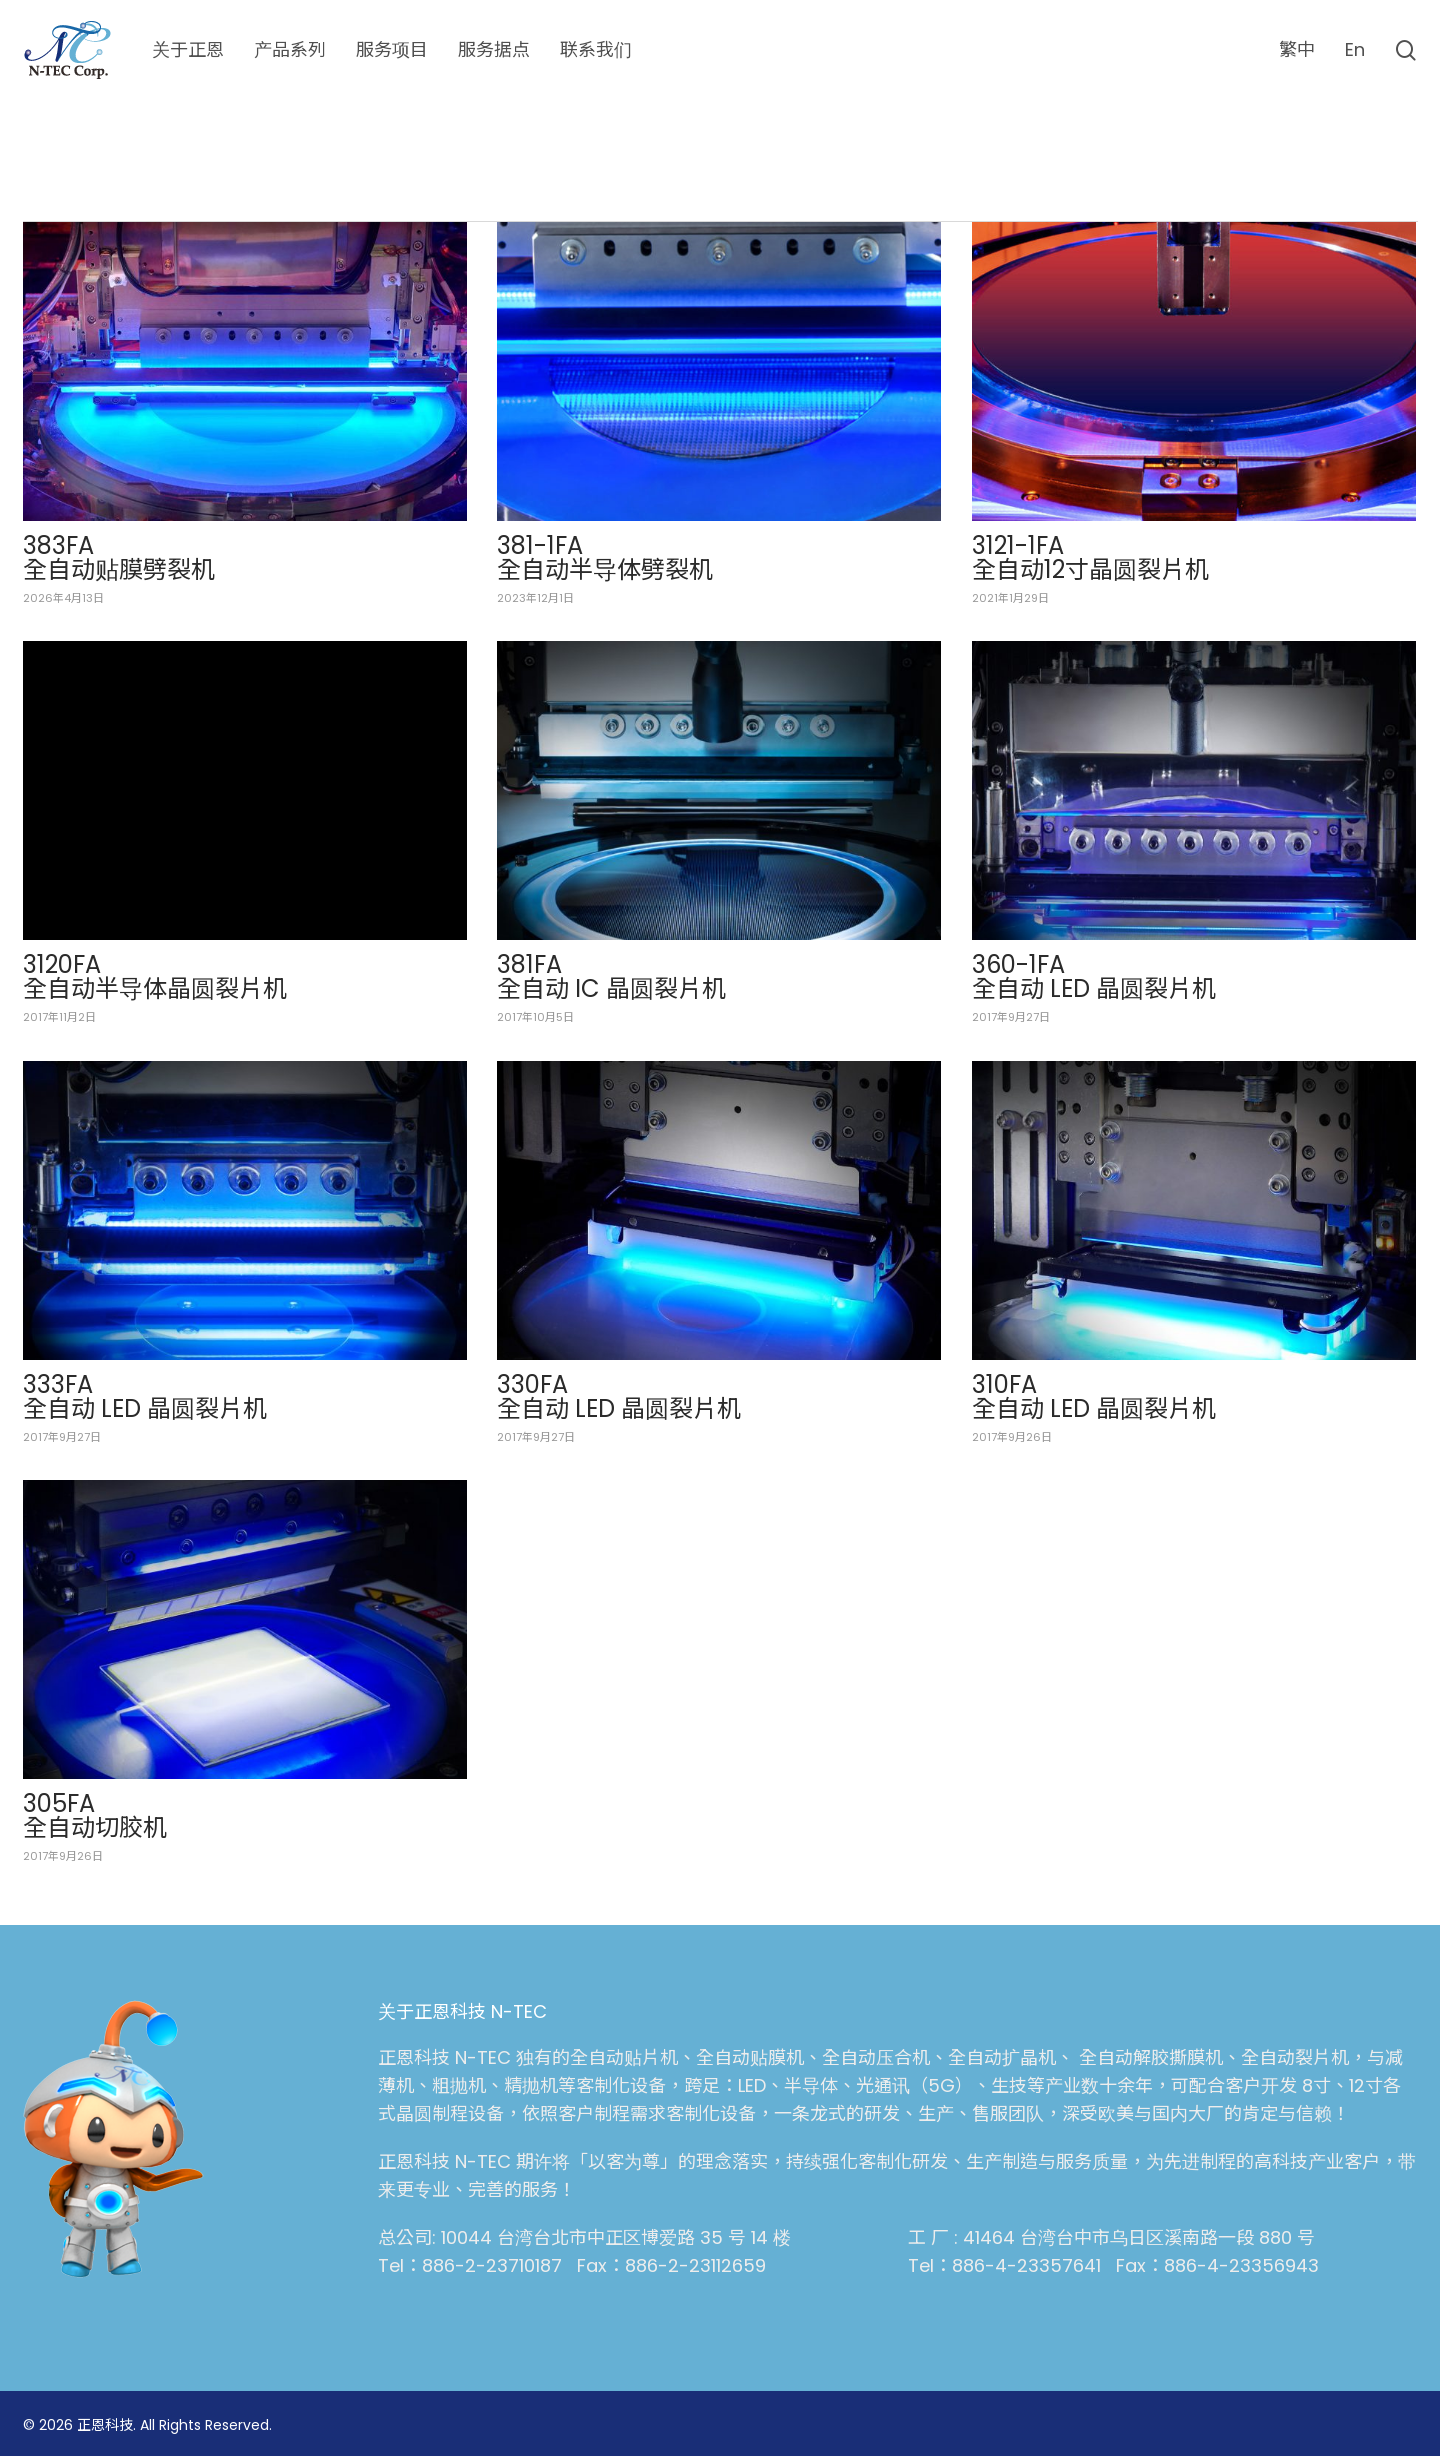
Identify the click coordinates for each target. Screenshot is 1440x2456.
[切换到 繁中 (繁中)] (1297, 50)
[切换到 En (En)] (1355, 50)
